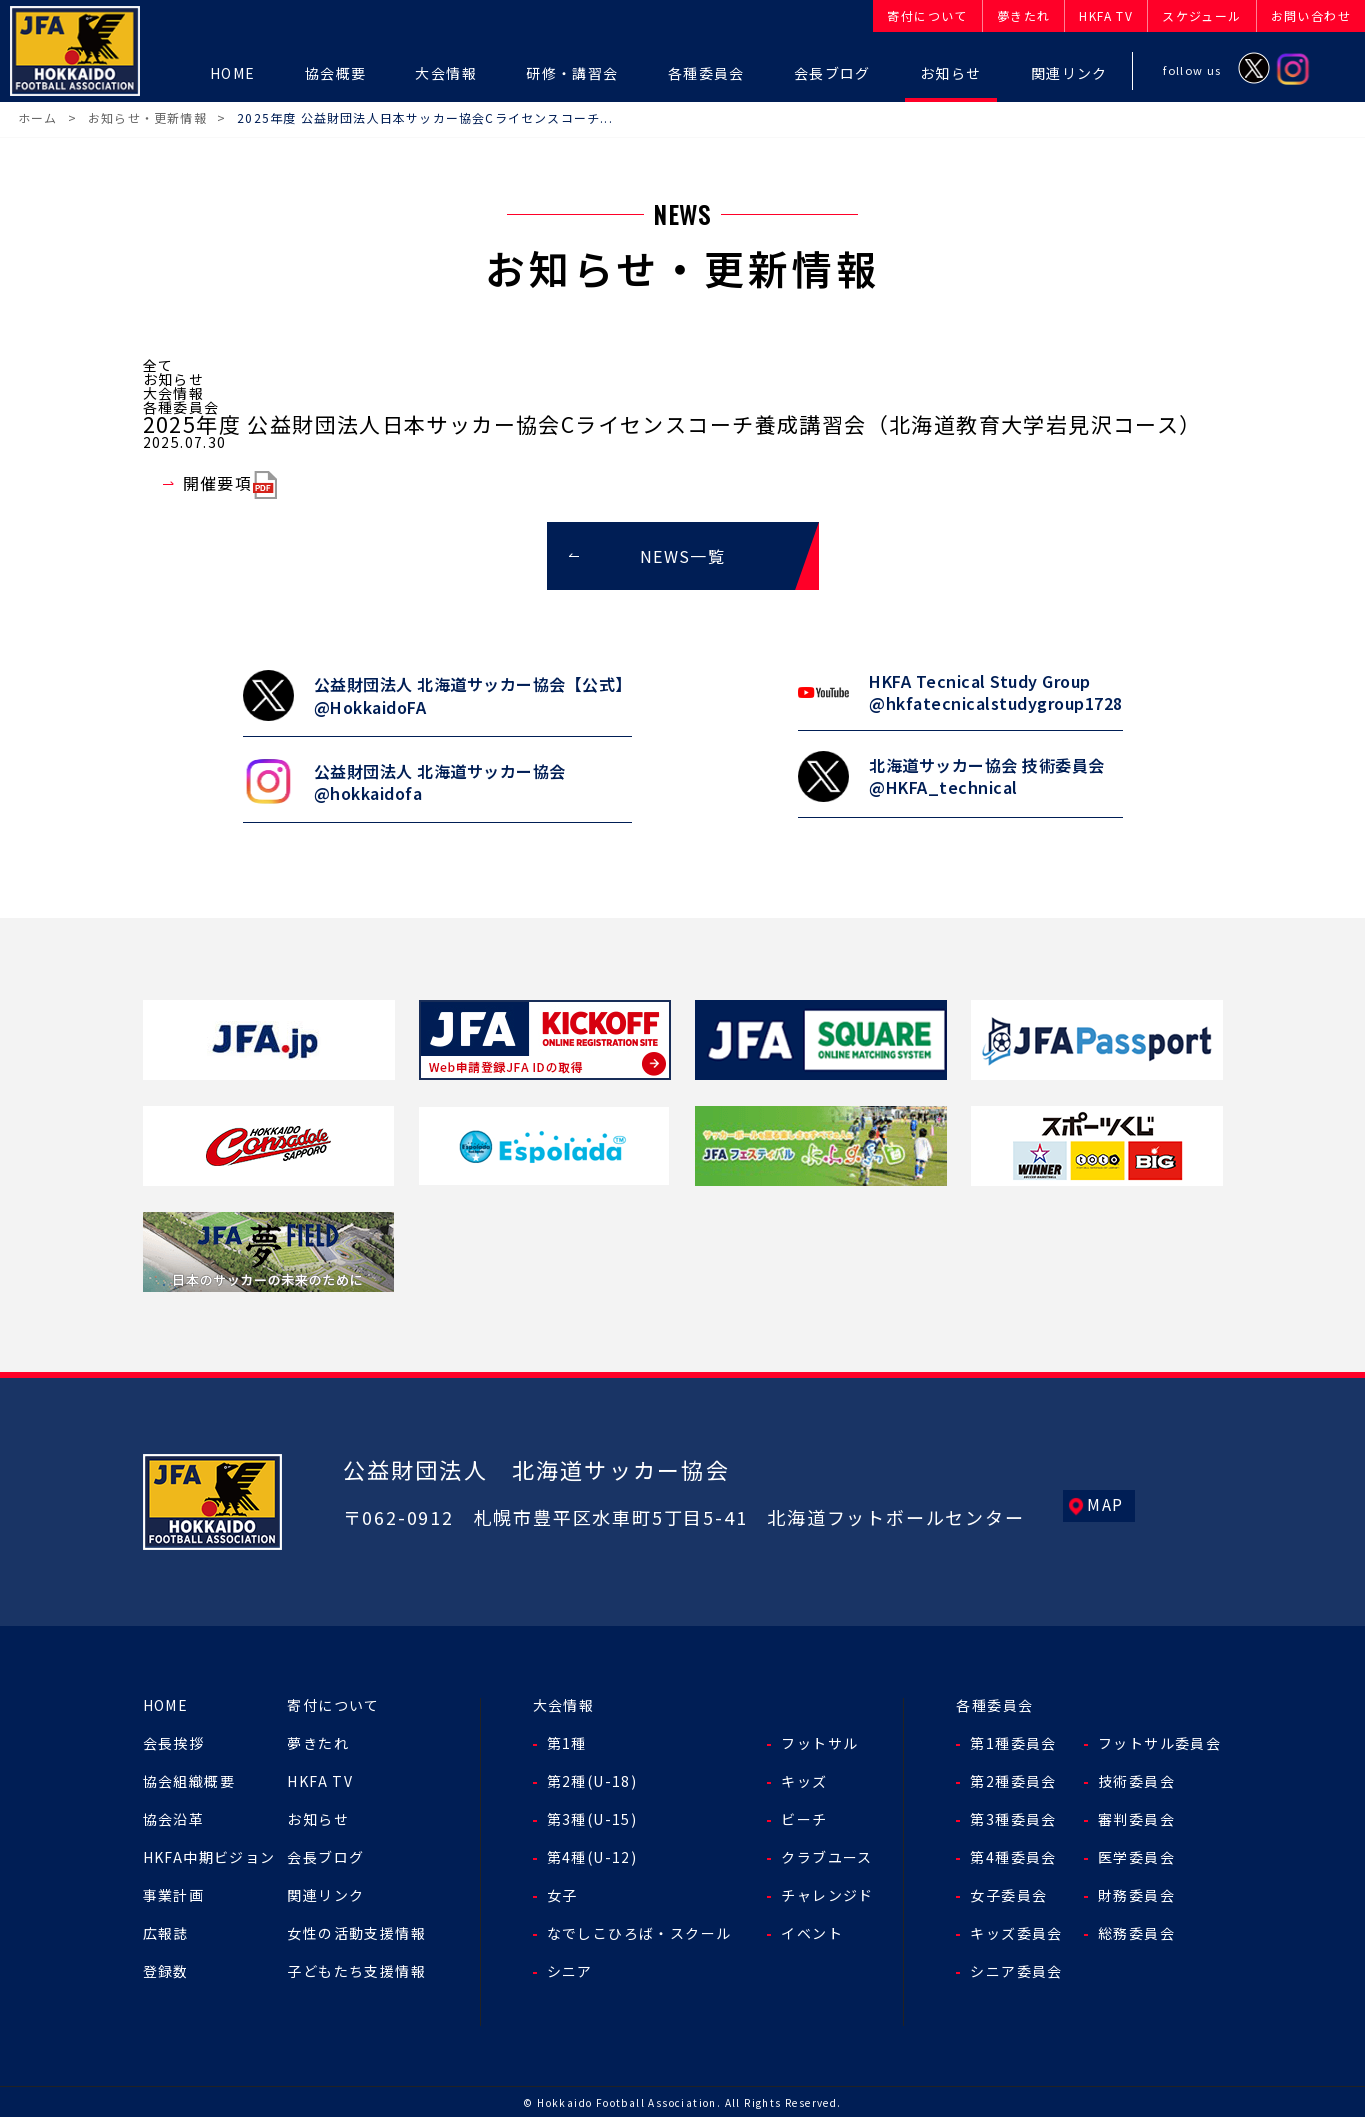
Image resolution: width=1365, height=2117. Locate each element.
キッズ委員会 (1016, 1931)
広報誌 (166, 1931)
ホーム (38, 117)
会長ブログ (325, 1855)
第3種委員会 (1013, 1817)
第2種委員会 (1013, 1779)
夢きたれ (318, 1741)
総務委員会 (1136, 1931)
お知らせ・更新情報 (147, 117)
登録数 (166, 1969)
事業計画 (174, 1893)
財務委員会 (1136, 1893)
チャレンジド (827, 1893)
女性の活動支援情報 (356, 1931)
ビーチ (804, 1817)
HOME (166, 1703)
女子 (562, 1893)
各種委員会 (181, 407)
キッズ (804, 1779)
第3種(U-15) (592, 1817)
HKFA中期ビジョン (209, 1855)
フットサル (819, 1741)
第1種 (567, 1741)
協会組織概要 (189, 1779)
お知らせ (174, 379)
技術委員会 (1136, 1779)
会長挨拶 (174, 1741)
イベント (812, 1931)
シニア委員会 (1016, 1969)
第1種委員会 (1013, 1741)
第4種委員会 (1013, 1855)
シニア (570, 1969)
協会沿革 (174, 1817)
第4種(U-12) (592, 1855)
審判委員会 (1136, 1817)
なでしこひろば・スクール (639, 1931)
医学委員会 (1136, 1855)
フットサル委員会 (1159, 1741)
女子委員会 (1008, 1893)
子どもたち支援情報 (356, 1969)
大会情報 (174, 393)
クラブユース (826, 1855)
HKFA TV (320, 1779)
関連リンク (325, 1893)
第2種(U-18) (592, 1779)
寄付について (333, 1703)
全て (158, 365)
